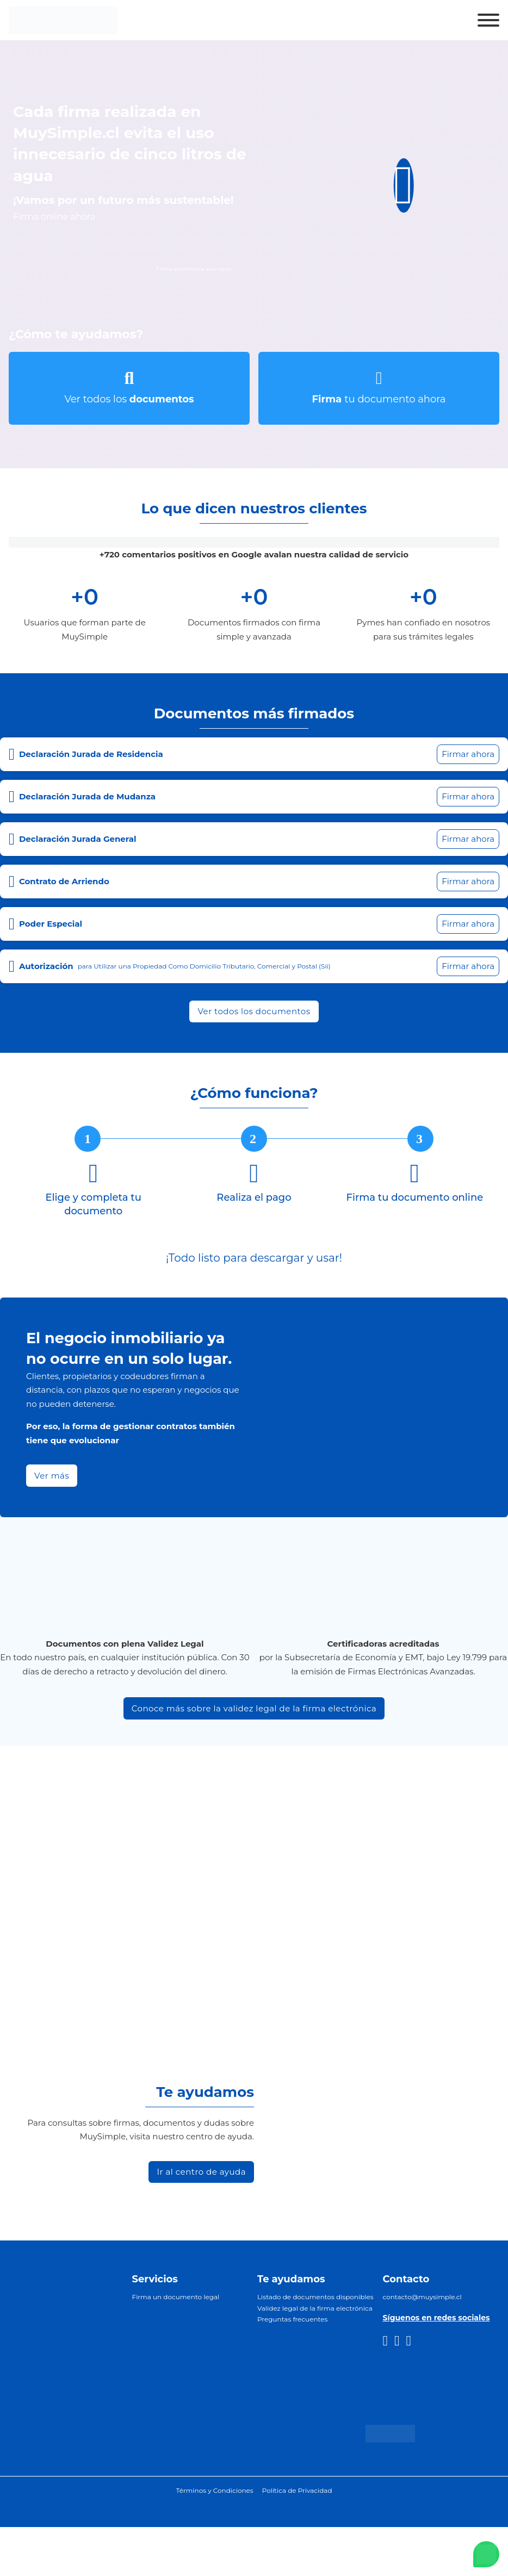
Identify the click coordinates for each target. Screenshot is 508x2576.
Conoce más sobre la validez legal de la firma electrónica (254, 1708)
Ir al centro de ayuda (201, 2172)
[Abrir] (488, 20)
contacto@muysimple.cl (422, 2297)
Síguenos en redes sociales (436, 2318)
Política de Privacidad (297, 2490)
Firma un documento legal (176, 2297)
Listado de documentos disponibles (315, 2297)
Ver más (51, 1475)
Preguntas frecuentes (292, 2319)
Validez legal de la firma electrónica (315, 2308)
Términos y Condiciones (214, 2490)
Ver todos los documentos (253, 1011)
